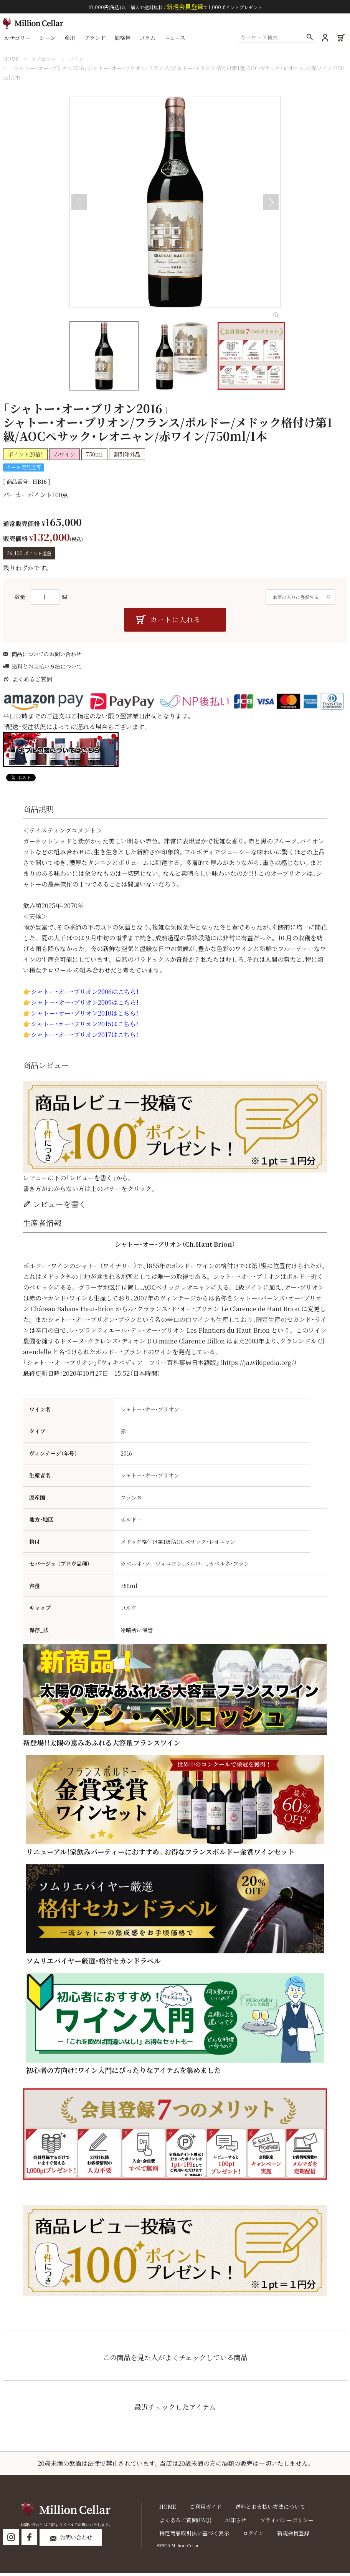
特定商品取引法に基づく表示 (192, 2536)
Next (271, 202)
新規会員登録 (283, 2536)
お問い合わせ (81, 2540)
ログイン (247, 2536)
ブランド (96, 39)
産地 (71, 39)
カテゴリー (19, 39)
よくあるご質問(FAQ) (183, 2523)
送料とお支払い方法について (47, 669)
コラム (149, 39)
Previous (79, 202)
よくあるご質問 (32, 682)
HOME (11, 59)
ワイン (81, 59)
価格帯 (124, 39)
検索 (308, 39)
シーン (49, 39)
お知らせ (230, 2523)
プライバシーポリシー (277, 2523)
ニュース (176, 39)
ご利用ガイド (200, 2510)
